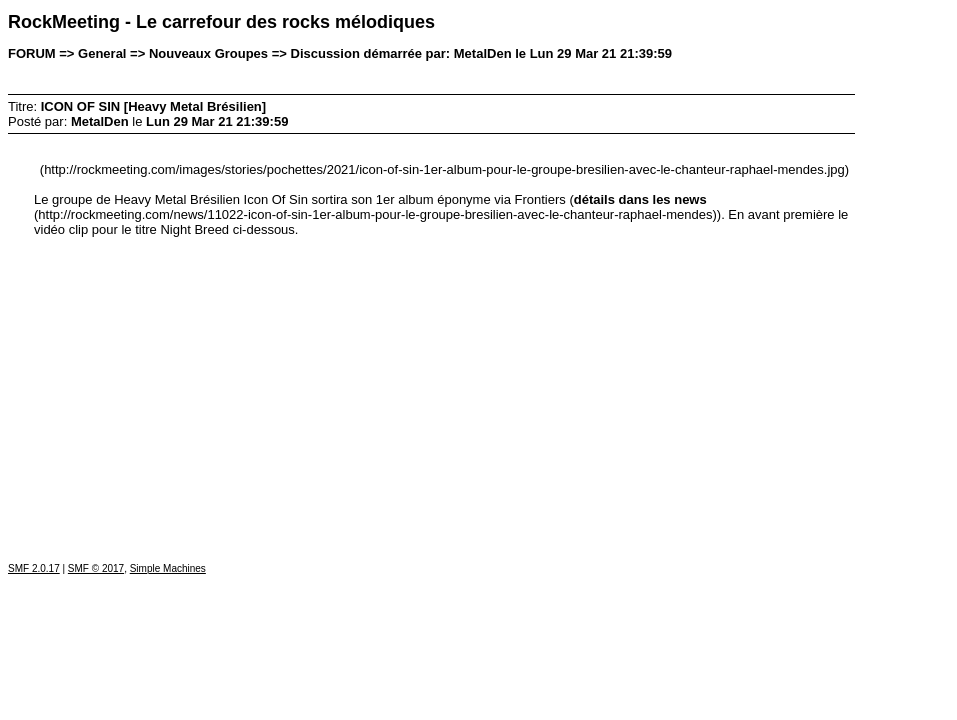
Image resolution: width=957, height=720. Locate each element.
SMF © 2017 (96, 568)
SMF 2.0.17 (34, 568)
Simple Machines (168, 568)
